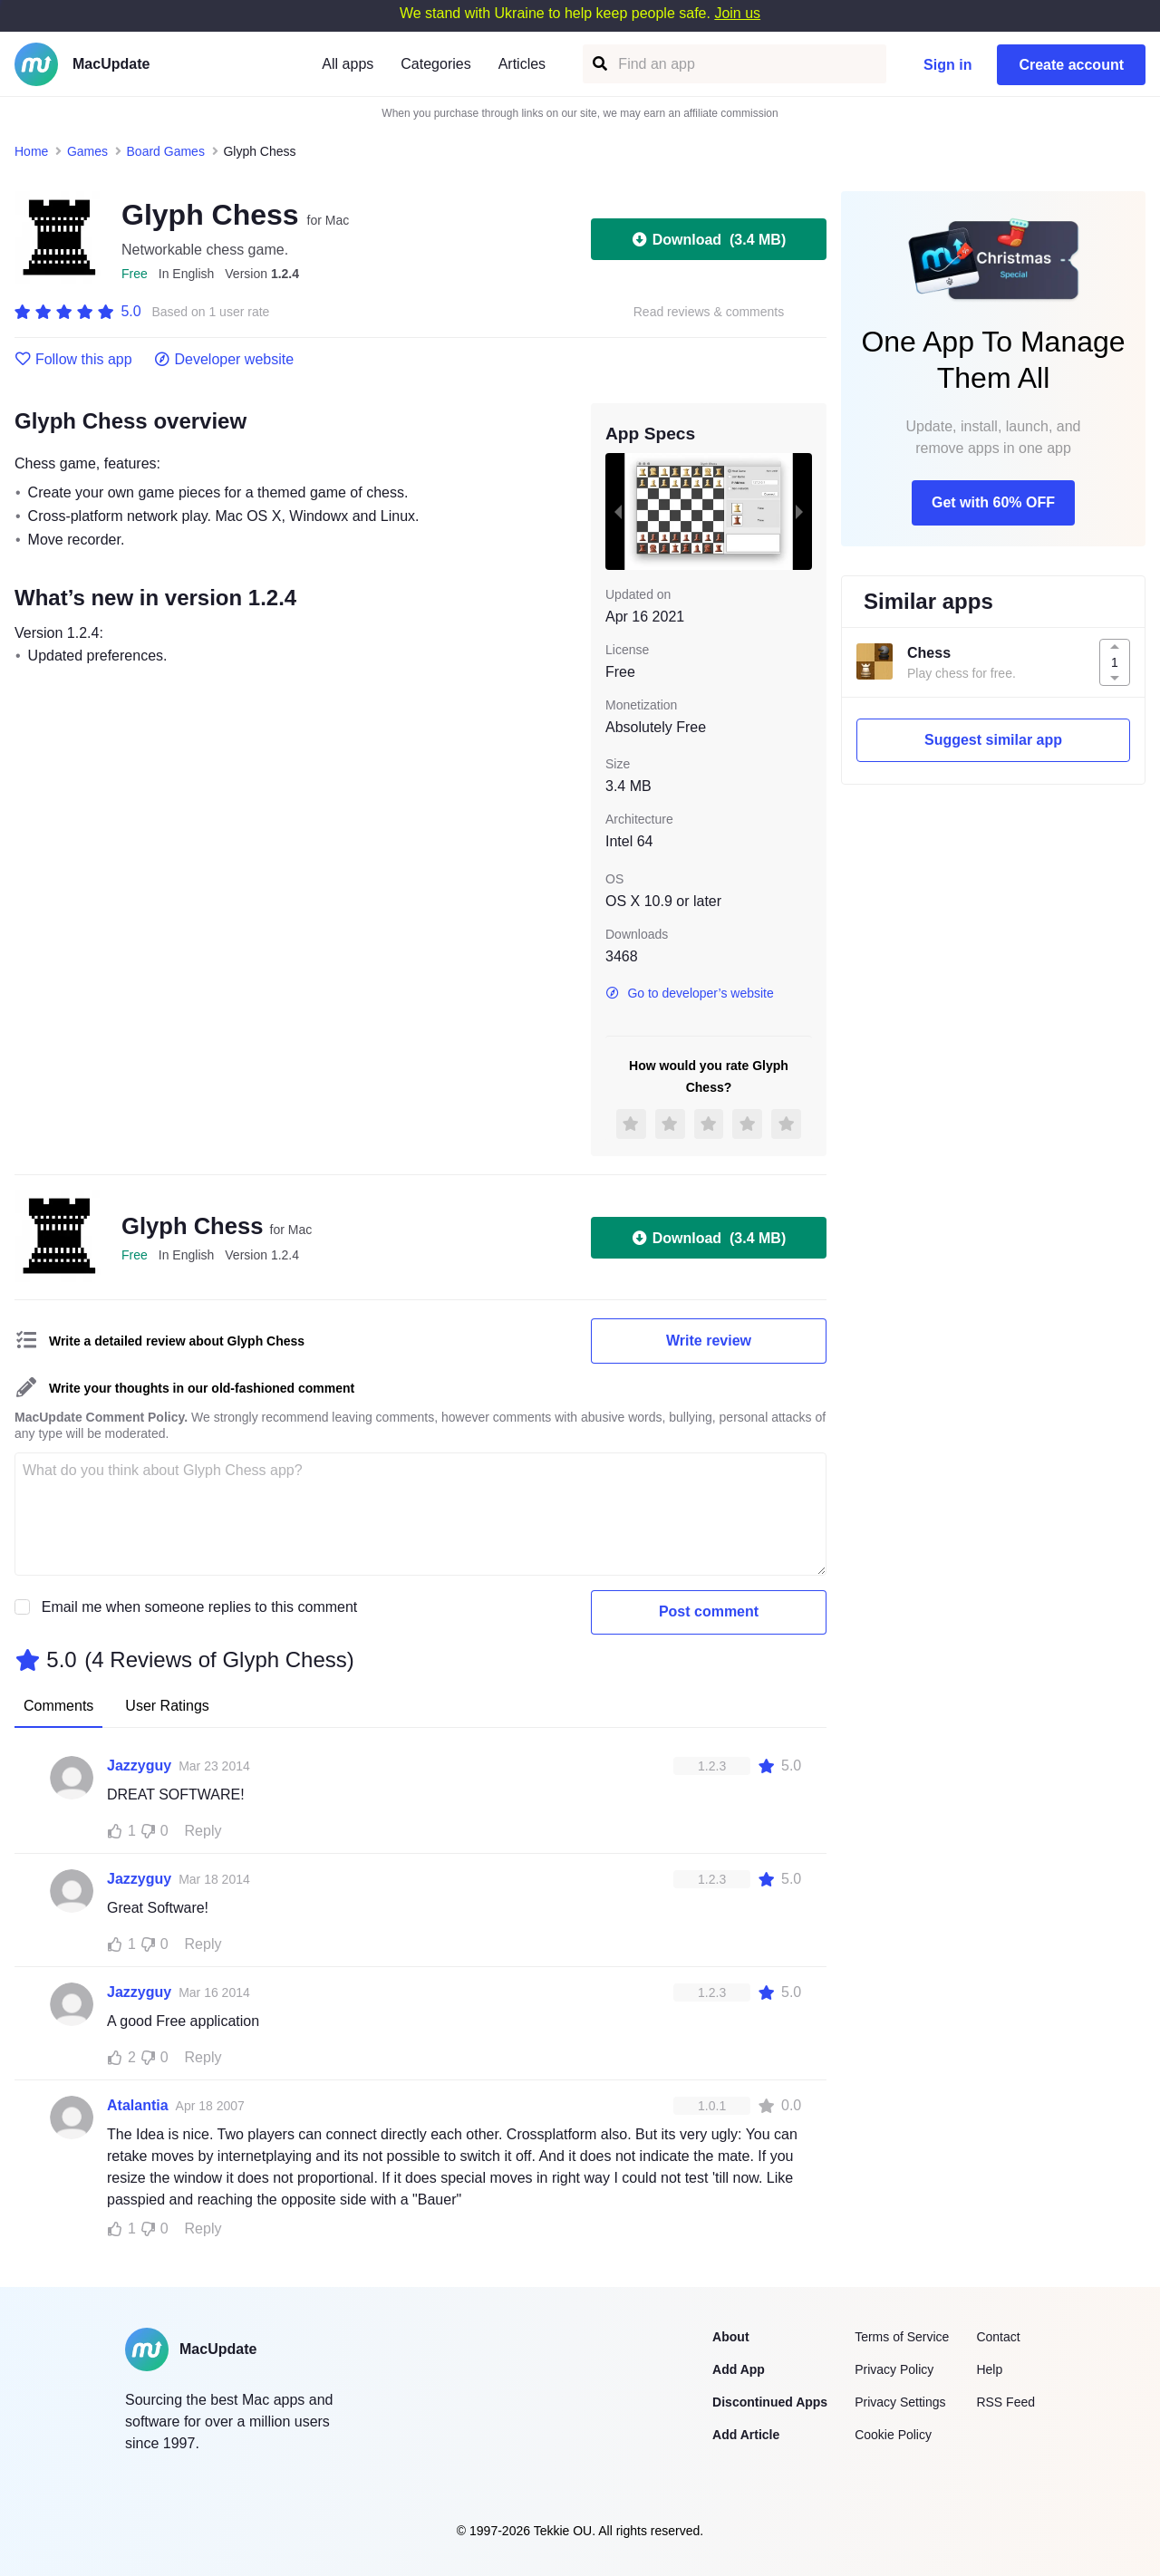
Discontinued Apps (769, 2402)
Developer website (224, 359)
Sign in (947, 64)
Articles (522, 63)
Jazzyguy (139, 1765)
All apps (347, 63)
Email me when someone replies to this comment (200, 1607)
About (730, 2337)
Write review (708, 1340)
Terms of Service (902, 2337)
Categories (435, 63)
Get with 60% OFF (993, 502)
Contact (998, 2337)
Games (87, 151)
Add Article (745, 2434)
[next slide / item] (799, 511)
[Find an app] (598, 64)
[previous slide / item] (618, 511)
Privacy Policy (894, 2369)
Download (709, 239)
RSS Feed (1005, 2402)
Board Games (166, 151)
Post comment (709, 1611)
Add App (738, 2369)
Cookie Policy (893, 2434)
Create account (1071, 64)
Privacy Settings (900, 2402)
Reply (203, 1830)
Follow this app (73, 359)
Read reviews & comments (709, 312)
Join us (737, 13)
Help (989, 2369)
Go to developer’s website (689, 993)
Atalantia (138, 2105)
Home (31, 151)
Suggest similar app (993, 739)
